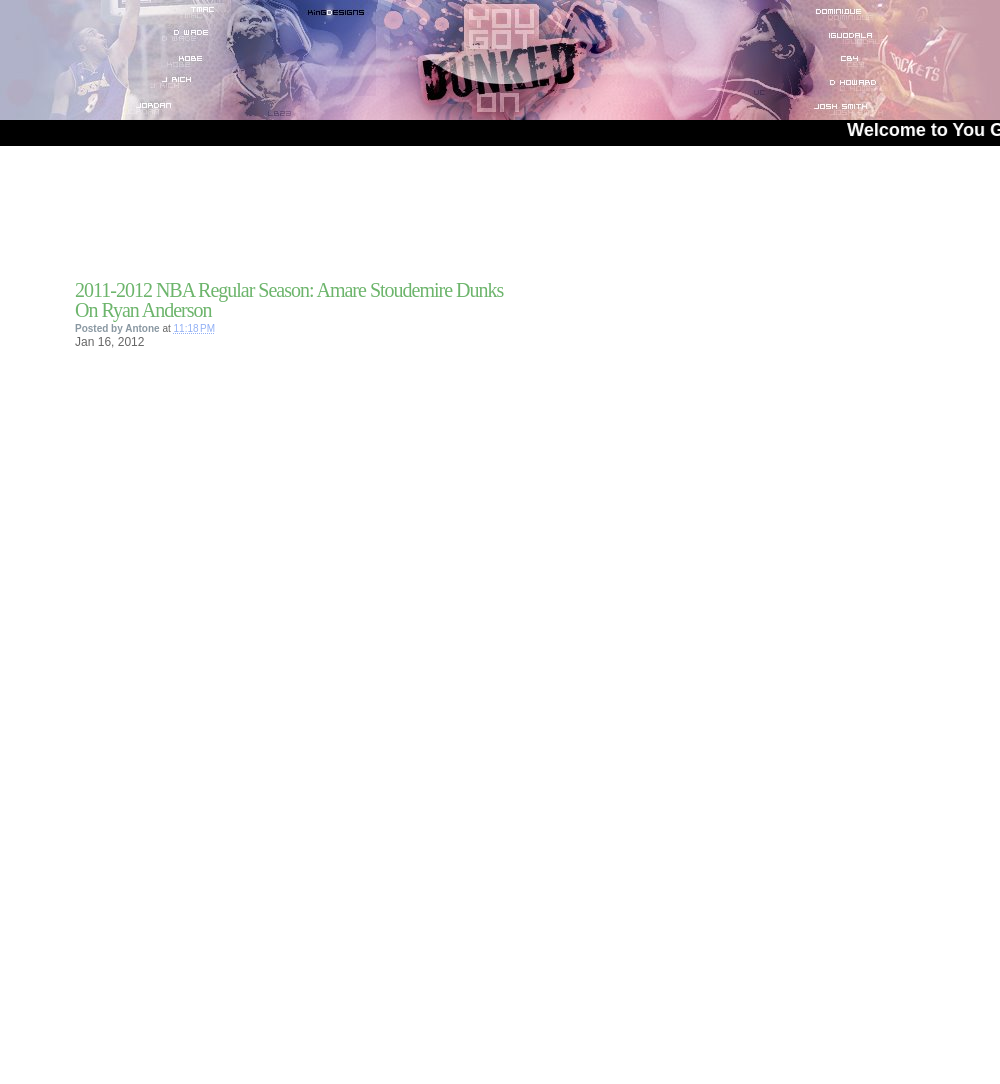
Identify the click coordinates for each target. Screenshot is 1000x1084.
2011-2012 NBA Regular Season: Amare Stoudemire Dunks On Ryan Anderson (289, 300)
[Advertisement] (309, 219)
